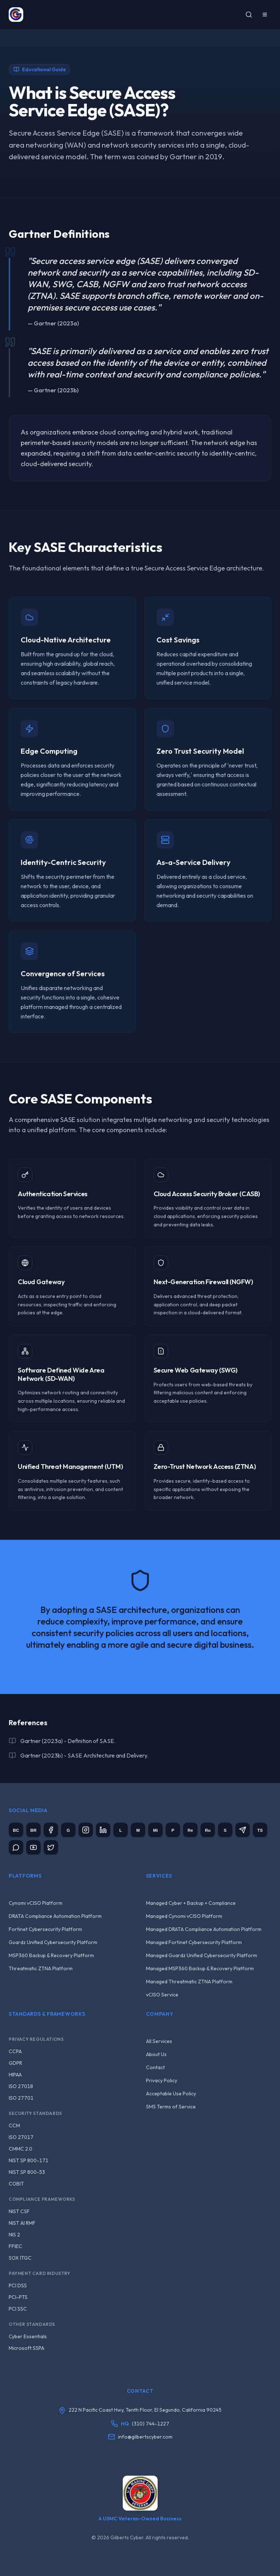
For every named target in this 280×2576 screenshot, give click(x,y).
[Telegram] (242, 1830)
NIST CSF (19, 2211)
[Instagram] (85, 1830)
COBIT (16, 2183)
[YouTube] (33, 1847)
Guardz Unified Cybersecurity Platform (53, 1942)
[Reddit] (190, 1830)
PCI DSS (18, 2285)
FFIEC (15, 2246)
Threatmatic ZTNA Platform (41, 1968)
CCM (14, 2125)
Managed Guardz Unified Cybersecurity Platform (201, 1955)
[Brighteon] (33, 1830)
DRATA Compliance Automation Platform (55, 1916)
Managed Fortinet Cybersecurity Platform (194, 1942)
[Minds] (155, 1830)
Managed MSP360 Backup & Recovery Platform (200, 1968)
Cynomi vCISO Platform (35, 1903)
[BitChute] (16, 1830)
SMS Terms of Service (171, 2106)
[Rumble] (207, 1830)
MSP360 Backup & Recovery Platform (51, 1955)
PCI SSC (18, 2308)
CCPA (15, 2051)
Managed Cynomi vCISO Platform (184, 1916)
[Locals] (120, 1830)
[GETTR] (68, 1830)
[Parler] (173, 1830)
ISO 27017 (21, 2137)
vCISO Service (162, 1994)
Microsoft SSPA (26, 2348)
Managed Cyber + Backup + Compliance (191, 1903)
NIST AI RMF (22, 2223)
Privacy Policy (161, 2080)
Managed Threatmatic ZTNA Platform (189, 1981)
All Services (159, 2041)
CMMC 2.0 (20, 2149)
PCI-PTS (18, 2297)
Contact (155, 2067)
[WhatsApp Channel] (16, 1847)
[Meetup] (138, 1830)
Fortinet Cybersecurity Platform (45, 1929)
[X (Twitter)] (51, 1847)
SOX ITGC (20, 2258)
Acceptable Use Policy (171, 2093)
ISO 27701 (21, 2098)
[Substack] (225, 1830)
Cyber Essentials (28, 2336)
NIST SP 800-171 (28, 2160)
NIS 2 (14, 2234)
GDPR (15, 2063)
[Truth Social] (260, 1830)
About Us (156, 2054)
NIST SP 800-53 (27, 2172)
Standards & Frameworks (47, 2014)
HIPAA (15, 2074)
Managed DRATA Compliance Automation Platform (203, 1929)
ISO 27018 (21, 2086)
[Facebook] (51, 1830)
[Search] (248, 14)
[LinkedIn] (103, 1830)
